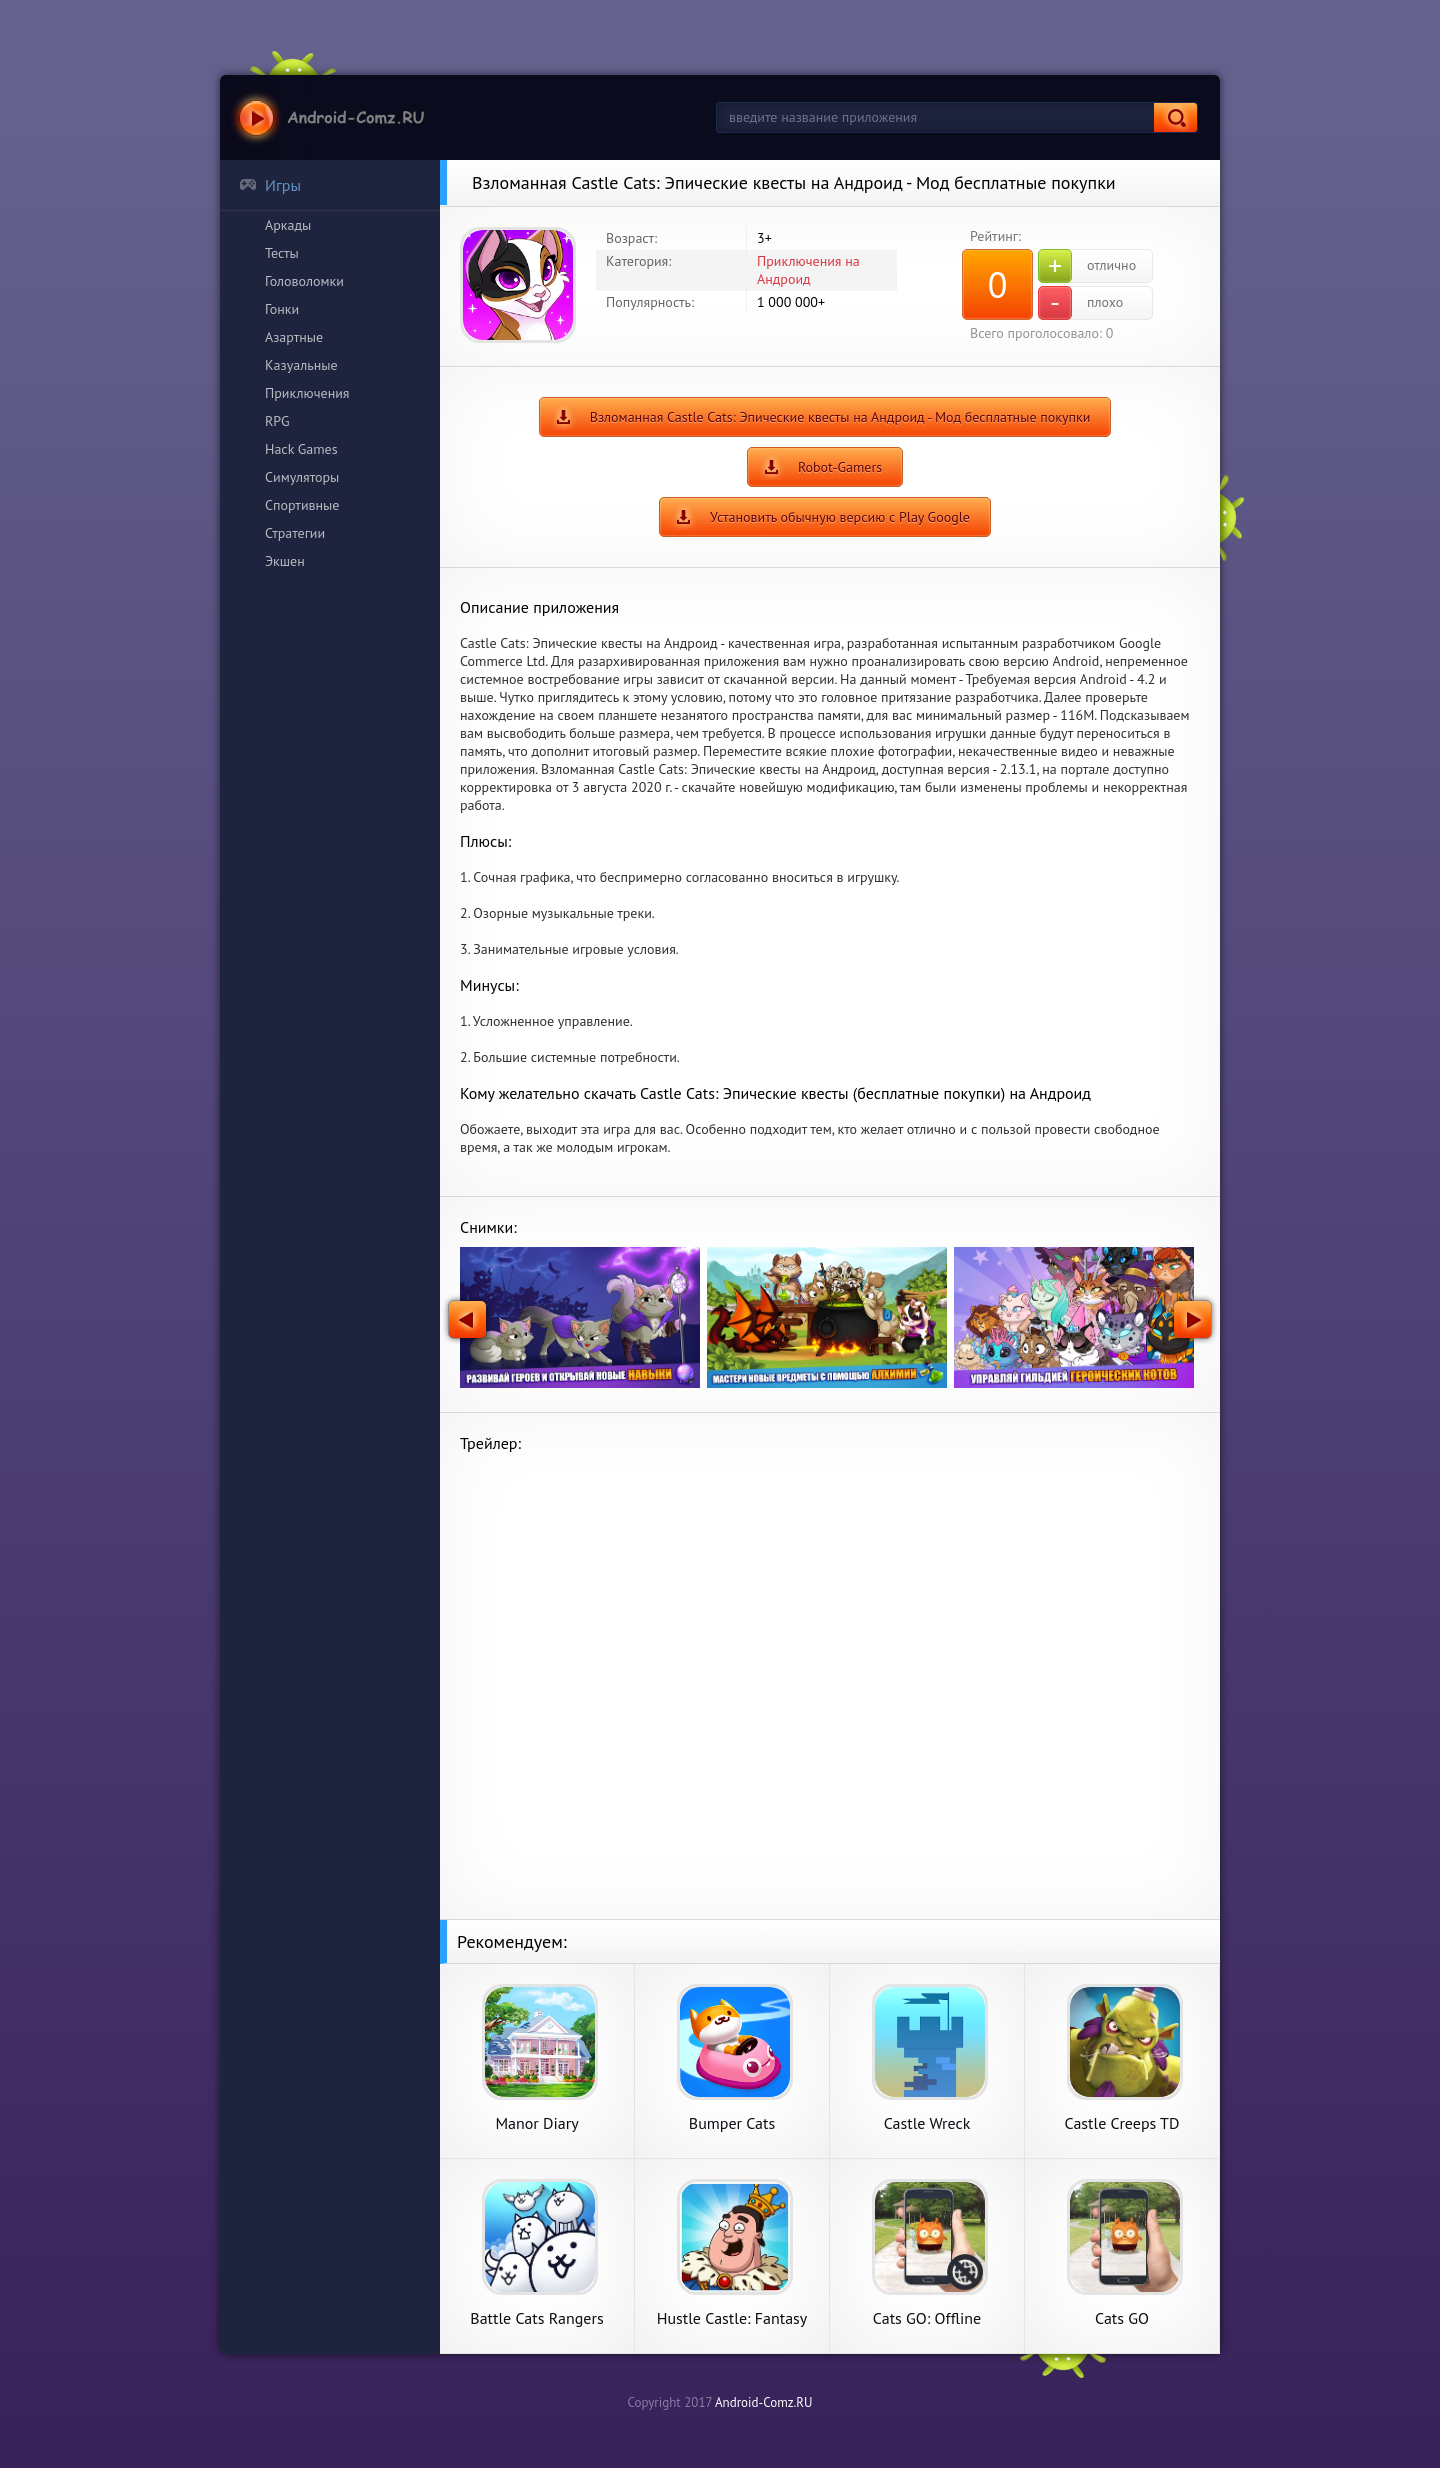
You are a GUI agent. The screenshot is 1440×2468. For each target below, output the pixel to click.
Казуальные (301, 365)
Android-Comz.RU (764, 2402)
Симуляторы (302, 477)
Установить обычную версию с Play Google (840, 517)
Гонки (282, 309)
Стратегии (295, 533)
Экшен (285, 561)
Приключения (307, 393)
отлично (1087, 266)
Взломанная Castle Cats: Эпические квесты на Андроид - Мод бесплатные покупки (840, 417)
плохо (1080, 303)
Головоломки (304, 281)
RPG (277, 421)
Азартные (294, 337)
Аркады (288, 225)
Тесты (282, 253)
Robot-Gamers (840, 467)
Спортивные (302, 505)
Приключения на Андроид (808, 270)
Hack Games (301, 449)
